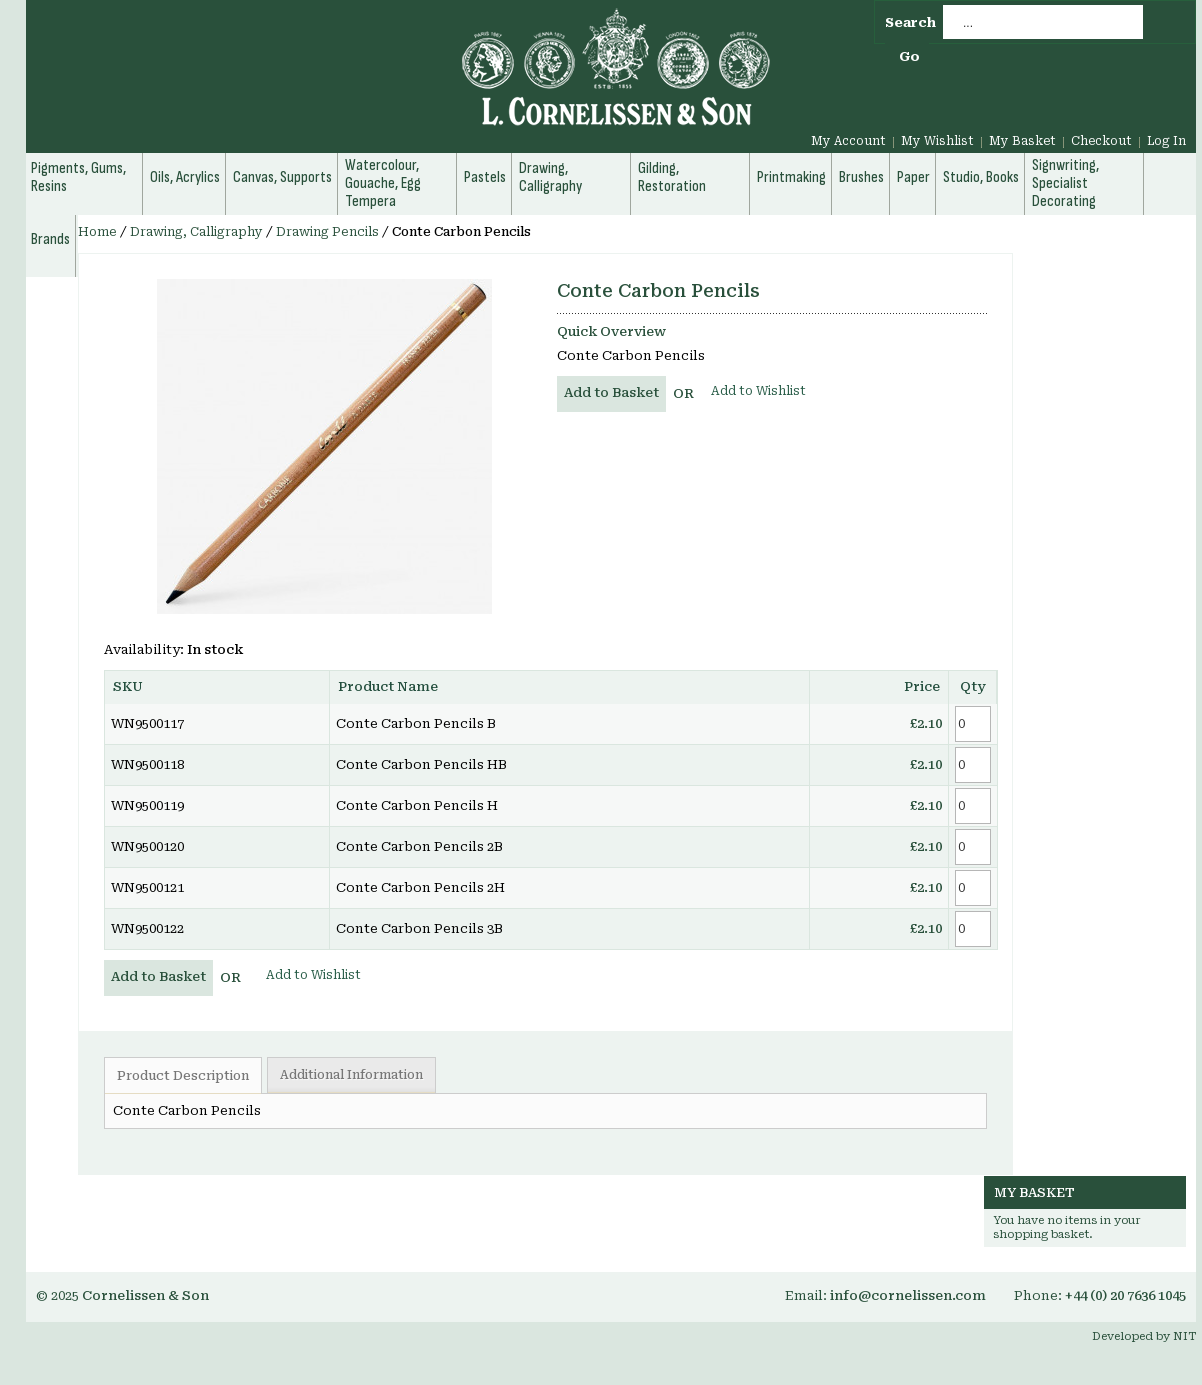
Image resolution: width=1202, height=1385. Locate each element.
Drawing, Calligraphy (196, 232)
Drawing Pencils (327, 232)
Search (910, 22)
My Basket (1022, 141)
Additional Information (351, 1075)
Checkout (1101, 141)
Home (97, 232)
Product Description (183, 1076)
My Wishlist (937, 141)
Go (909, 56)
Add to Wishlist (758, 391)
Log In (1166, 141)
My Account (848, 141)
